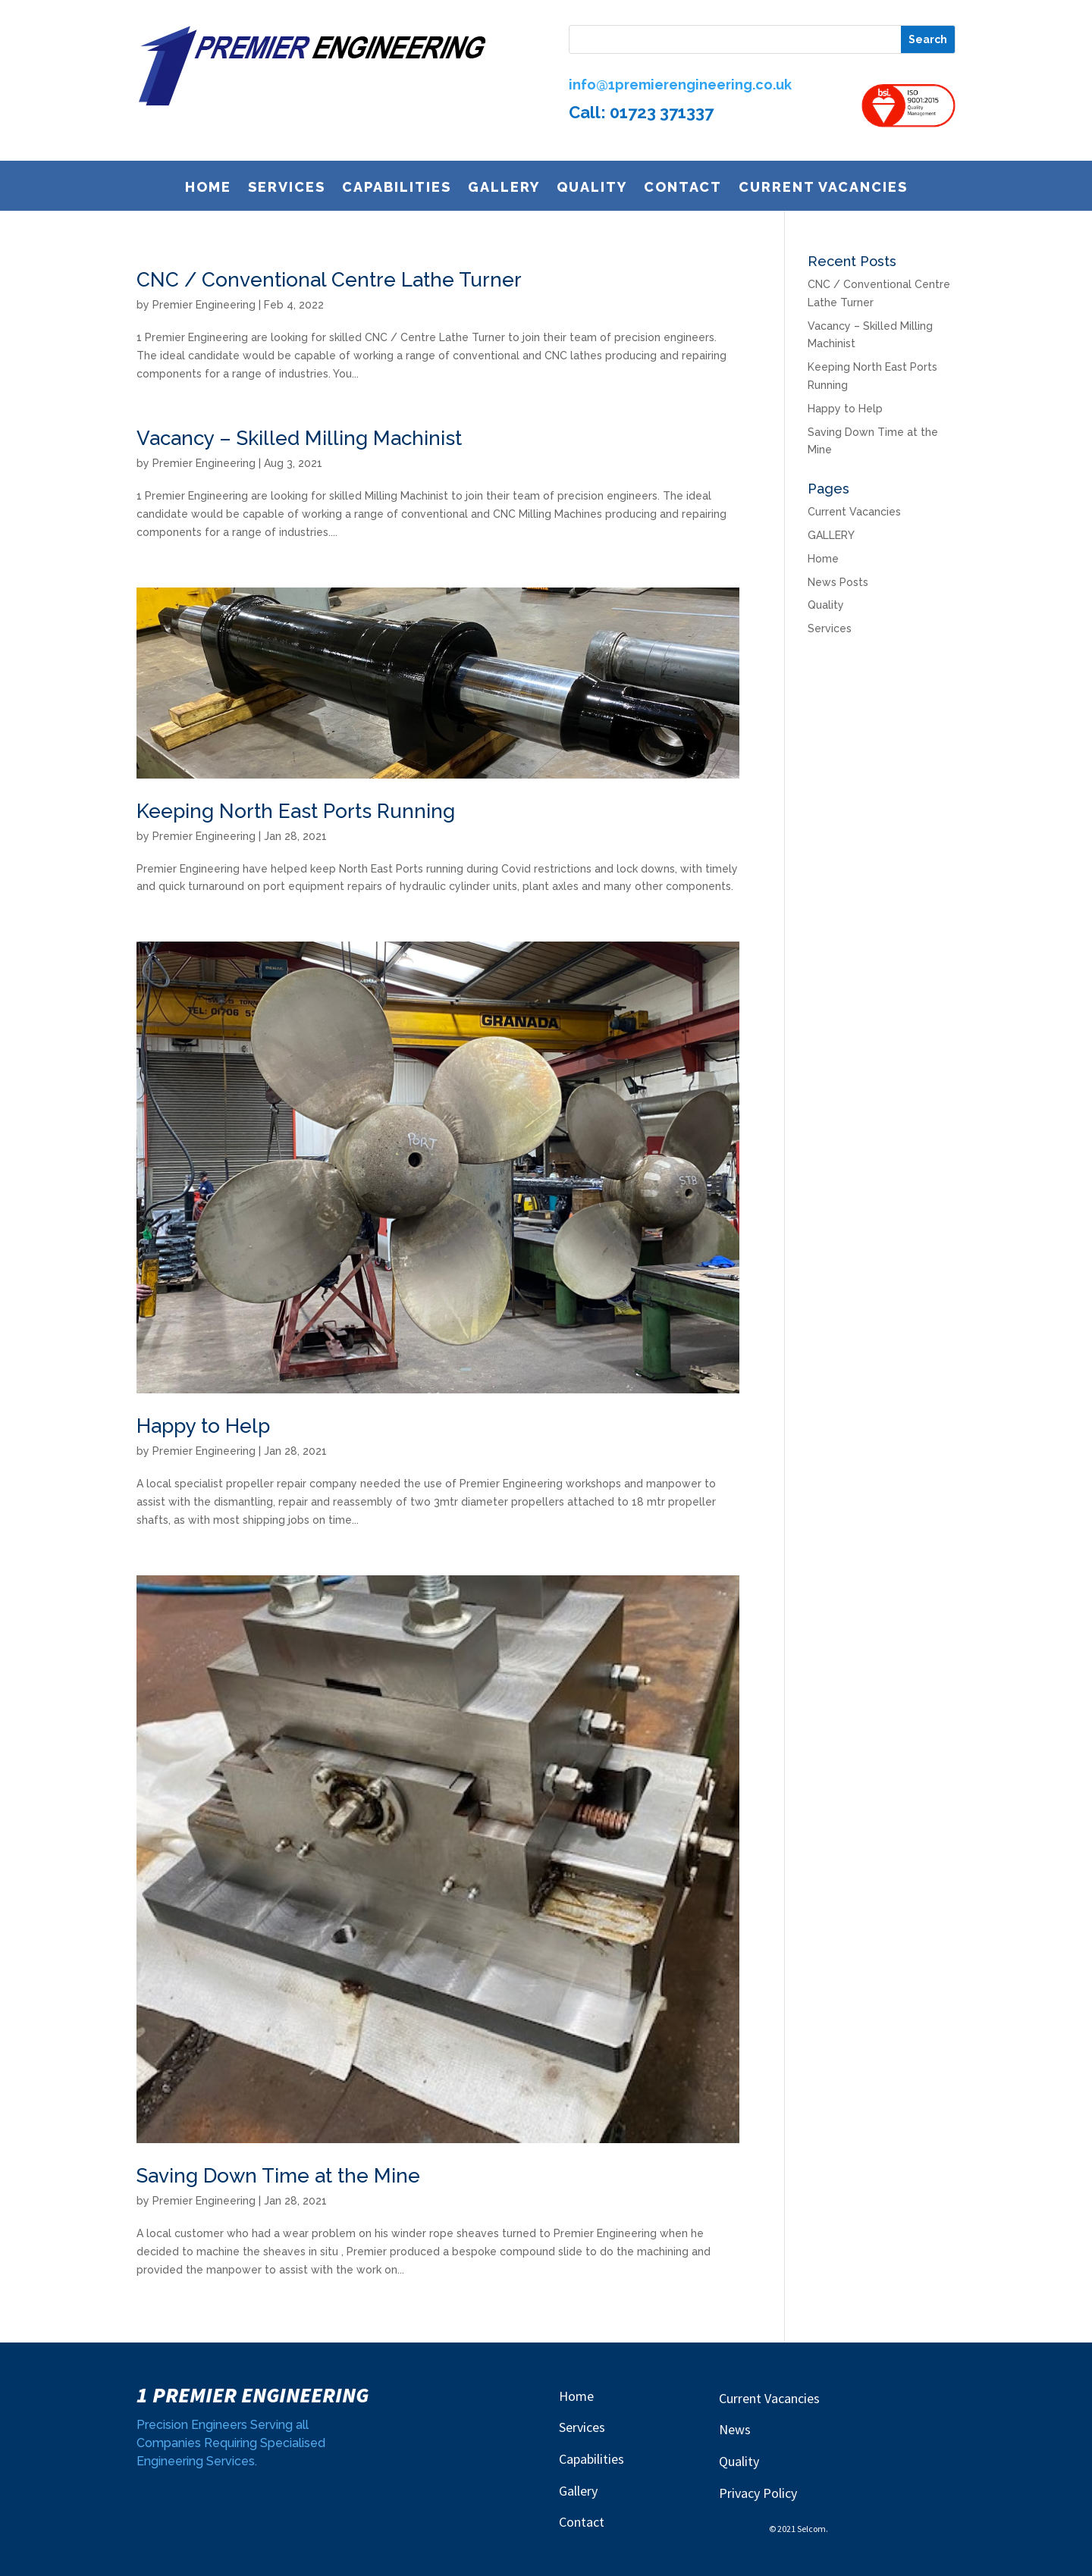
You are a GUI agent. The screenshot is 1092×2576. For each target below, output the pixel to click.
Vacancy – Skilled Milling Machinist (299, 438)
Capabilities (396, 190)
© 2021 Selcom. (798, 2528)
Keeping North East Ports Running (295, 811)
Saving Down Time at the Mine (278, 2175)
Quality (592, 190)
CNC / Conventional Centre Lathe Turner (329, 279)
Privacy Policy (758, 2493)
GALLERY (504, 190)
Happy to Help (203, 1426)
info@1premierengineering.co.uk (680, 84)
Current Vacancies (823, 190)
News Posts (838, 582)
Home (208, 190)
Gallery (578, 2490)
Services (286, 190)
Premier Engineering (204, 305)
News (735, 2429)
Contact (683, 190)
